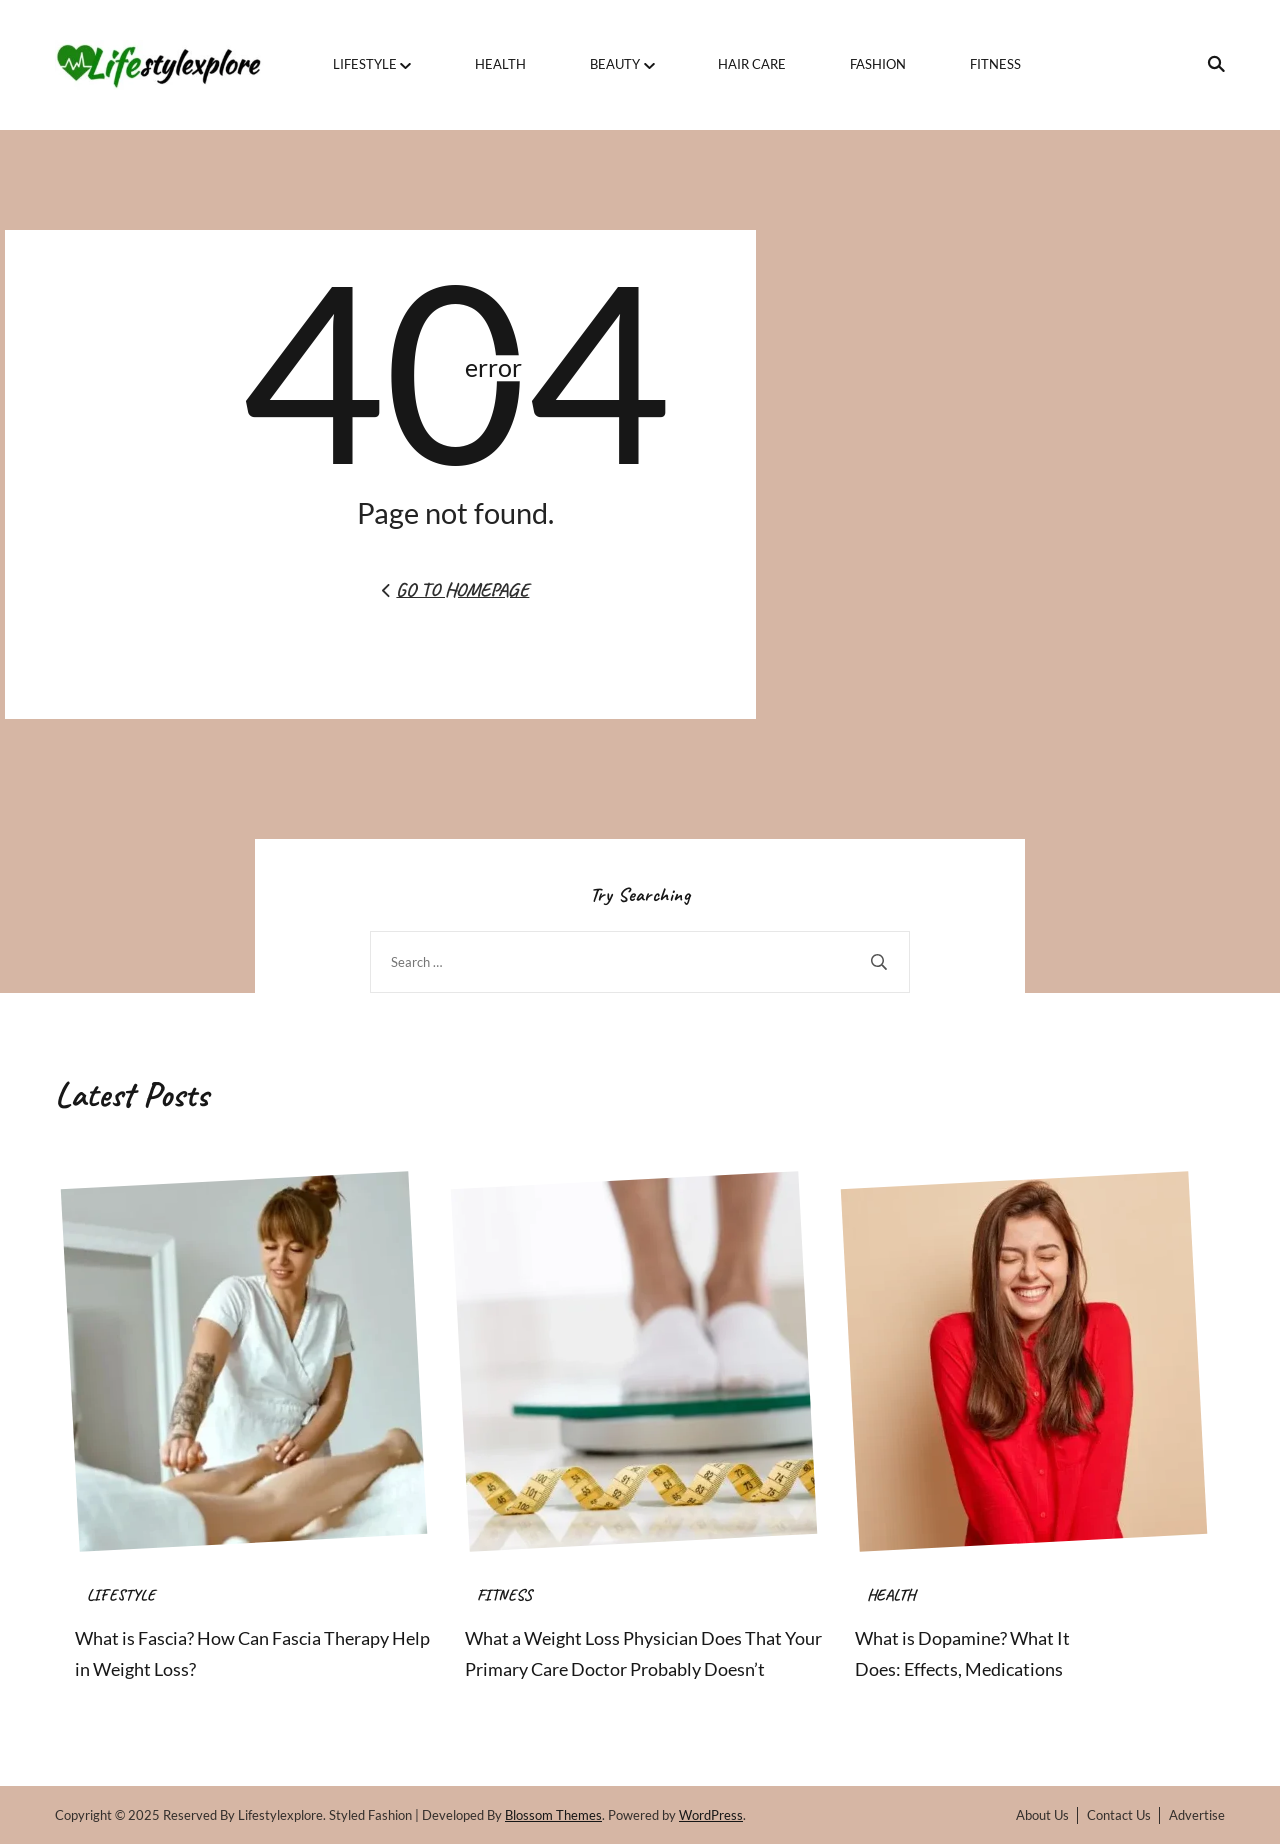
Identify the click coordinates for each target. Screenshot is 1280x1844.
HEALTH (500, 64)
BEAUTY (615, 64)
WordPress (711, 1815)
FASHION (878, 64)
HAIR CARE (752, 64)
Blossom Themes (553, 1815)
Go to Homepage (455, 589)
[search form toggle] (1210, 64)
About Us (1042, 1815)
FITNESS (995, 64)
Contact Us (1119, 1815)
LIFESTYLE (365, 64)
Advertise (1197, 1815)
